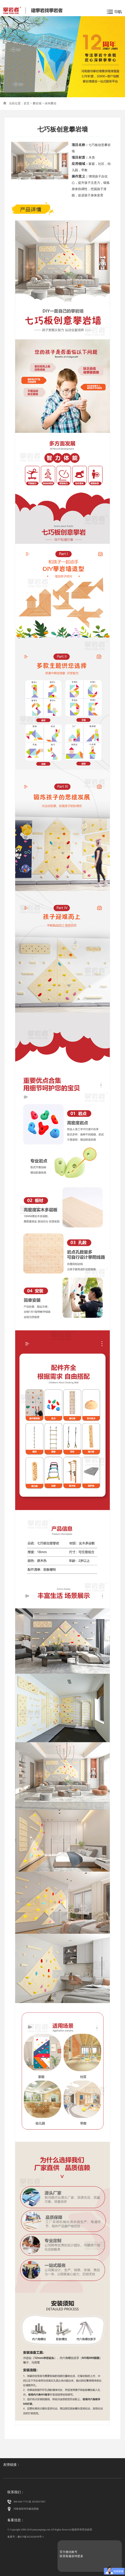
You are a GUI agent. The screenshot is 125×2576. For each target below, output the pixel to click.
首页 (27, 103)
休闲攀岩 (50, 103)
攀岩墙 (37, 103)
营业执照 (87, 2529)
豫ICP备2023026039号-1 (30, 2536)
